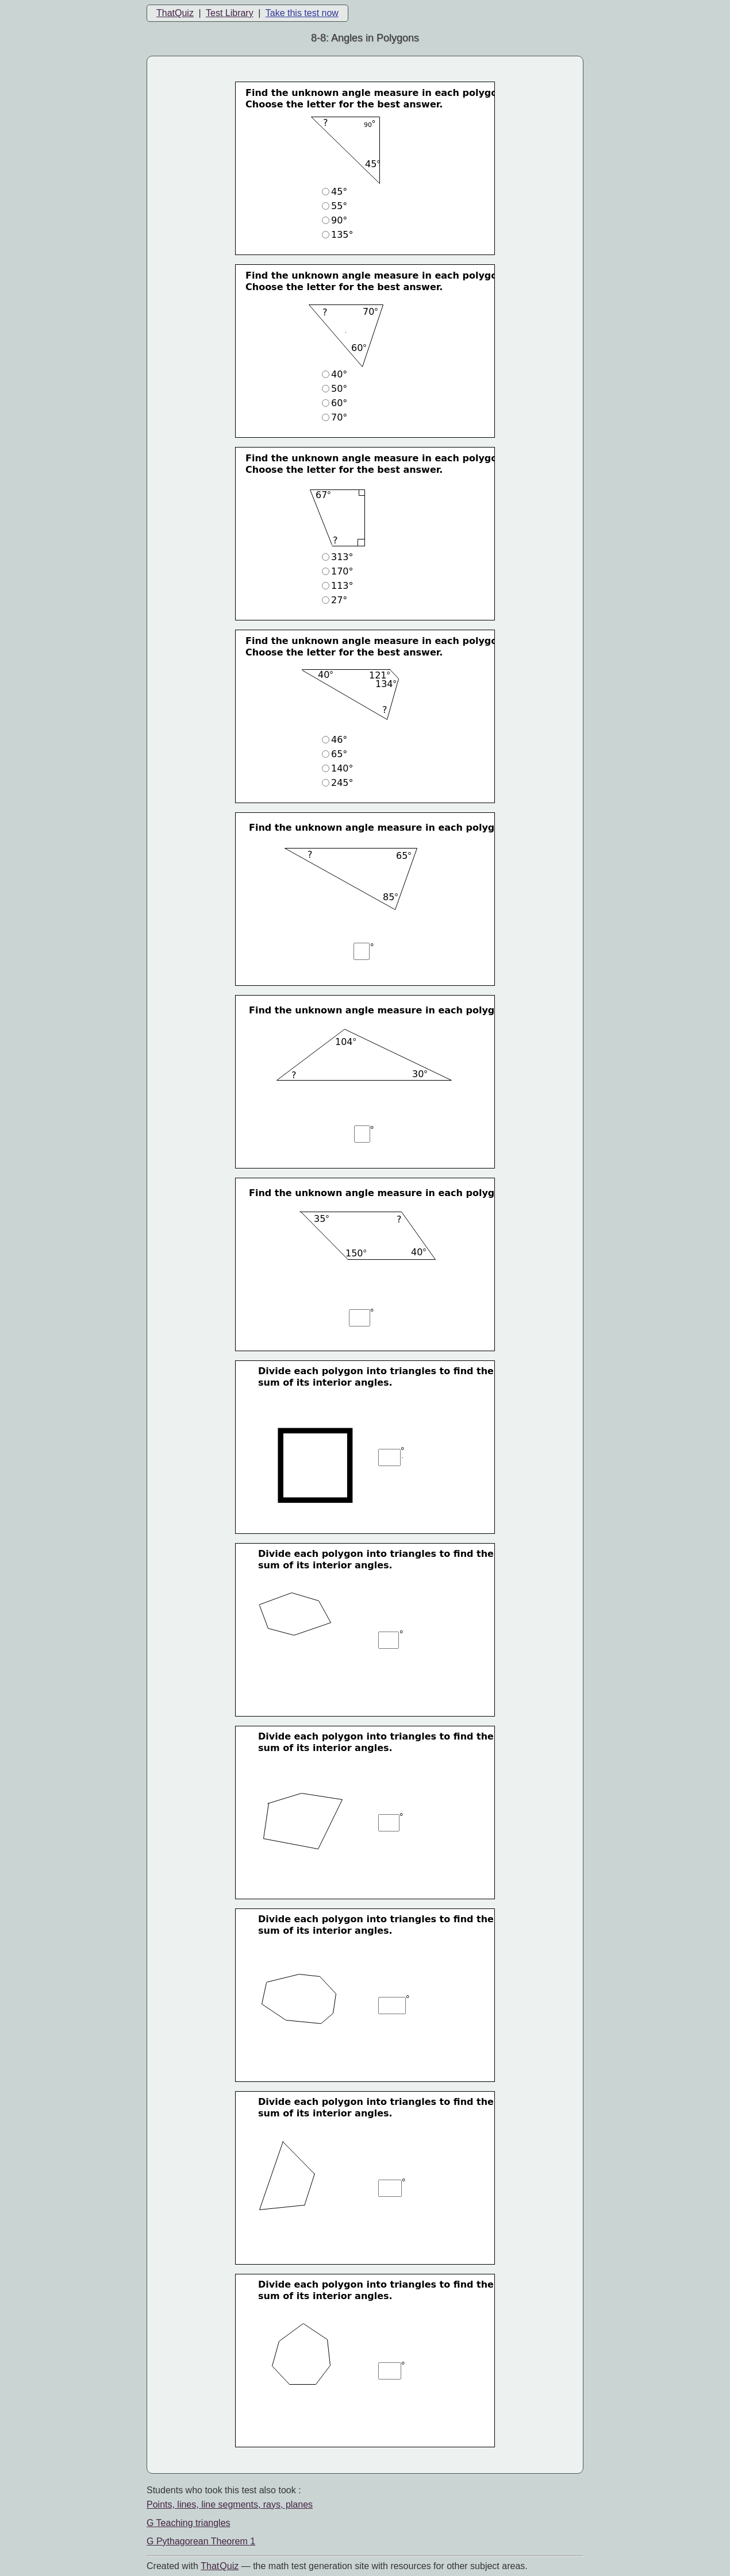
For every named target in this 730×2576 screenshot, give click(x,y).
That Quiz (220, 2566)
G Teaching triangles (188, 2523)
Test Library (229, 13)
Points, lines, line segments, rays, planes (230, 2504)
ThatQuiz (175, 13)
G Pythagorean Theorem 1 (201, 2541)
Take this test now (302, 13)
